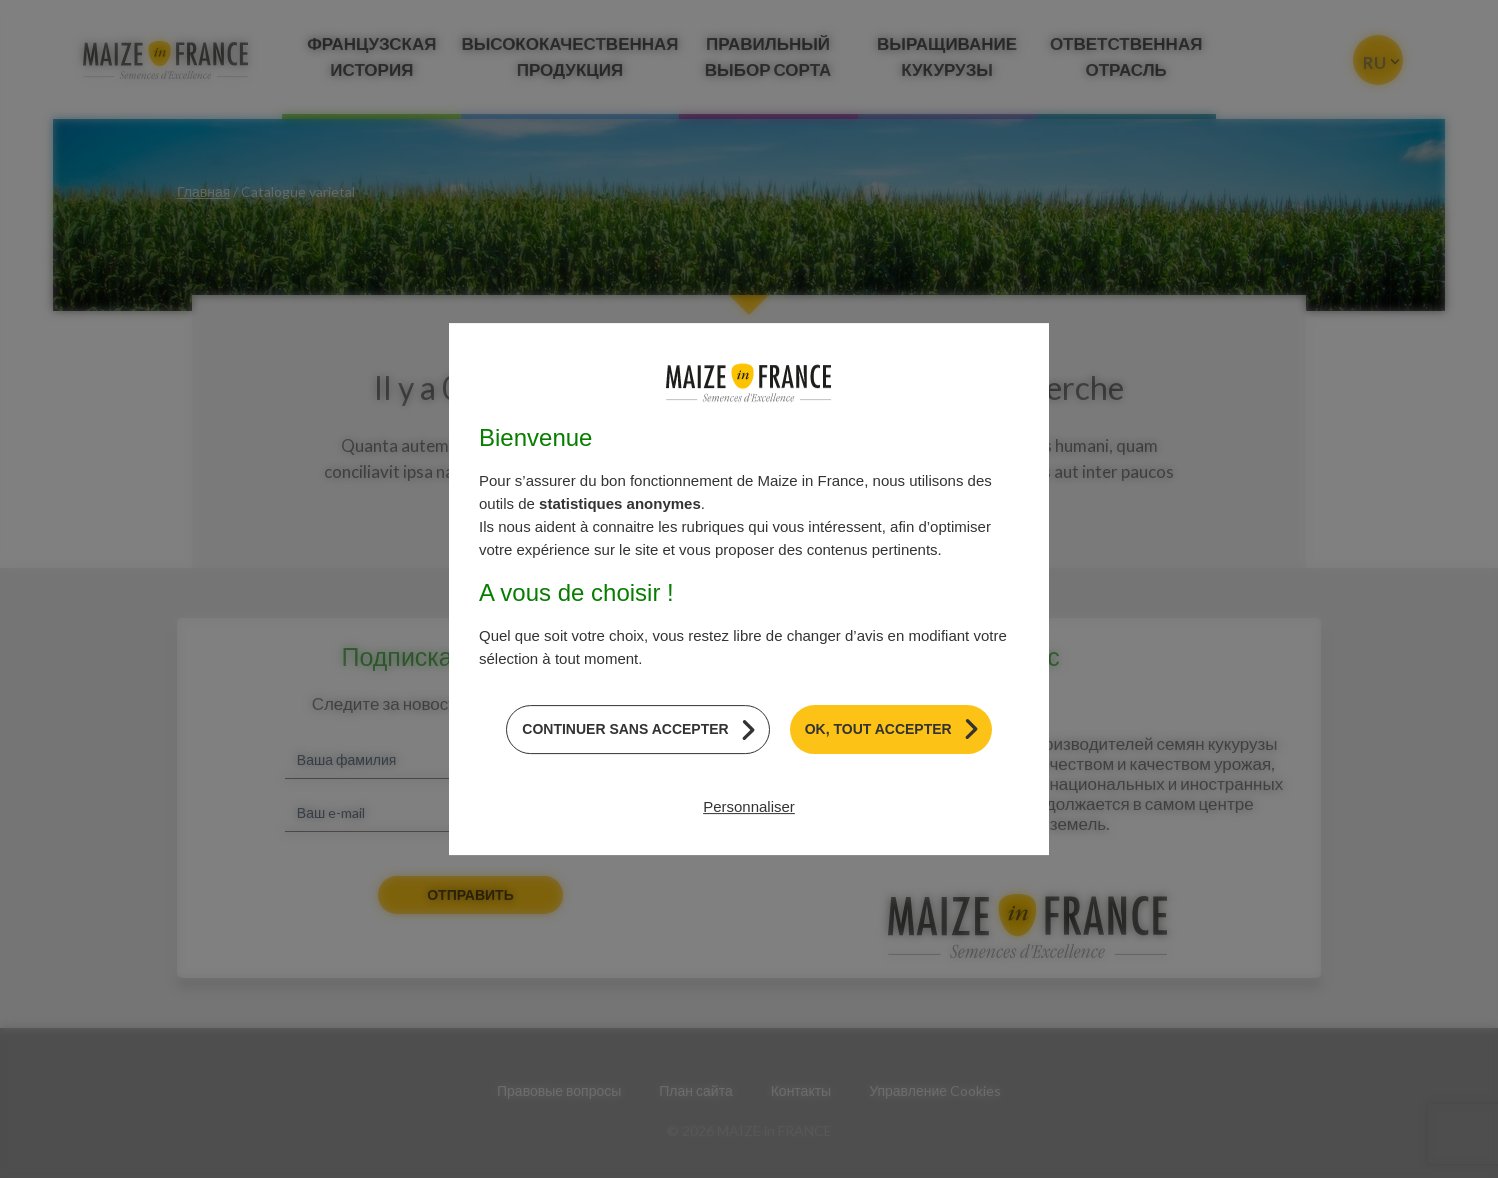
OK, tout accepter (878, 729)
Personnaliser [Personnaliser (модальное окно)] (749, 806)
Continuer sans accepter (625, 729)
